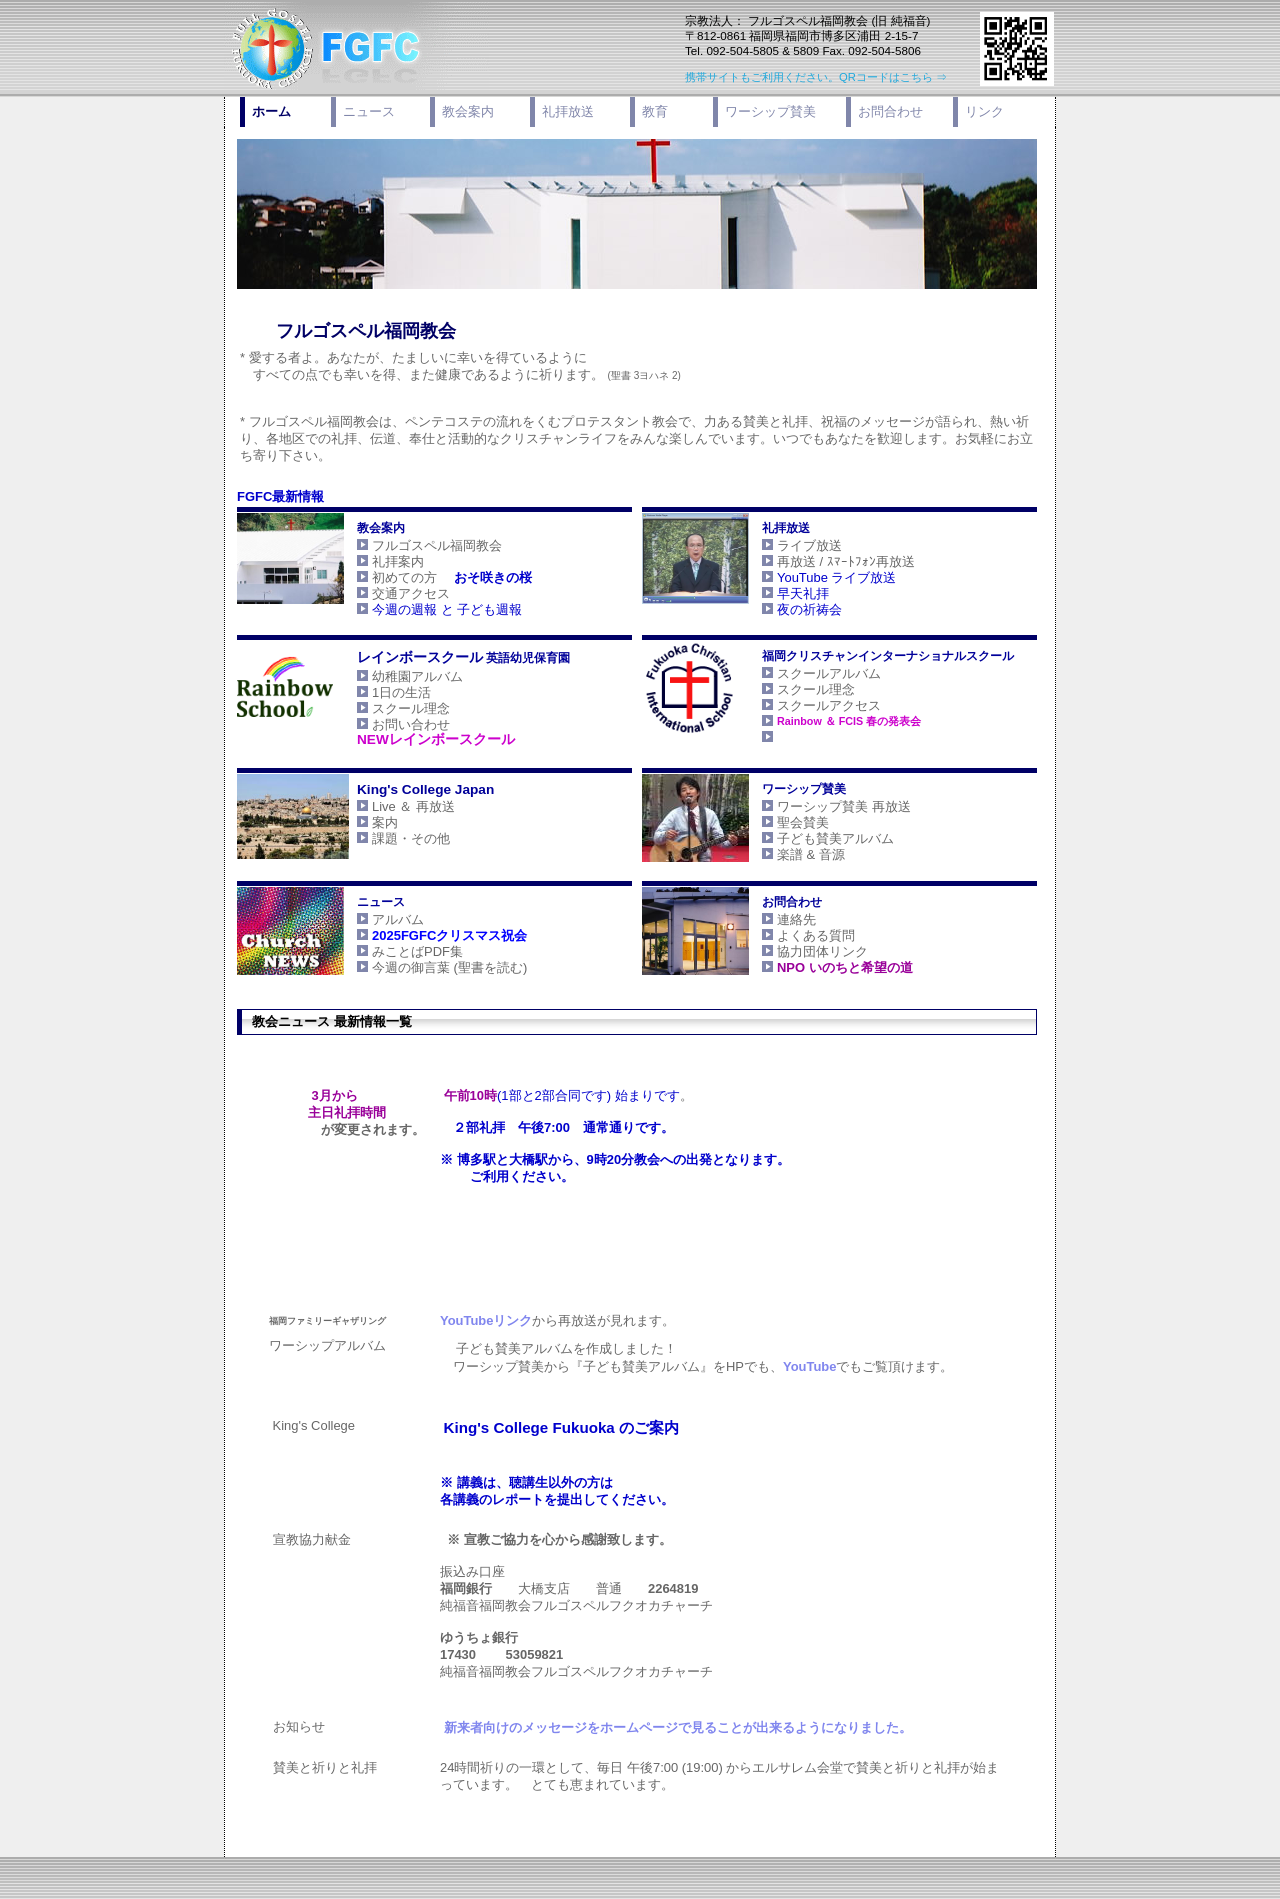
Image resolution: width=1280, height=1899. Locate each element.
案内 (368, 822)
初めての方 (435, 577)
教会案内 (468, 111)
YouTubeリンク (469, 1320)
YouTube (792, 1366)
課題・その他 (394, 838)
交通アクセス (420, 593)
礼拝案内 (381, 561)
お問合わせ (890, 111)
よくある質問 (799, 935)
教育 (655, 111)
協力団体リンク (805, 951)
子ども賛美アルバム (825, 838)
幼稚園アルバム (400, 676)
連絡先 (779, 919)
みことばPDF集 (400, 951)
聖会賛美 (786, 822)
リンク (984, 111)
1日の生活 (384, 692)
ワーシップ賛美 (770, 111)
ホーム (271, 111)
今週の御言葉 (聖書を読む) (432, 967)
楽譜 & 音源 (794, 854)
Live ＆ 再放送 (396, 806)
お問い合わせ (394, 724)
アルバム (381, 919)
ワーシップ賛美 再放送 (827, 806)
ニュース (369, 111)
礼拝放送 (568, 111)
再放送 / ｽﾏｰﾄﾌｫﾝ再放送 (829, 561)
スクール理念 (394, 708)
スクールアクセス (812, 705)
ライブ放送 (801, 545)
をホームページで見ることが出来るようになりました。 (661, 1727)
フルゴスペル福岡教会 (420, 545)
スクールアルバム (833, 673)
